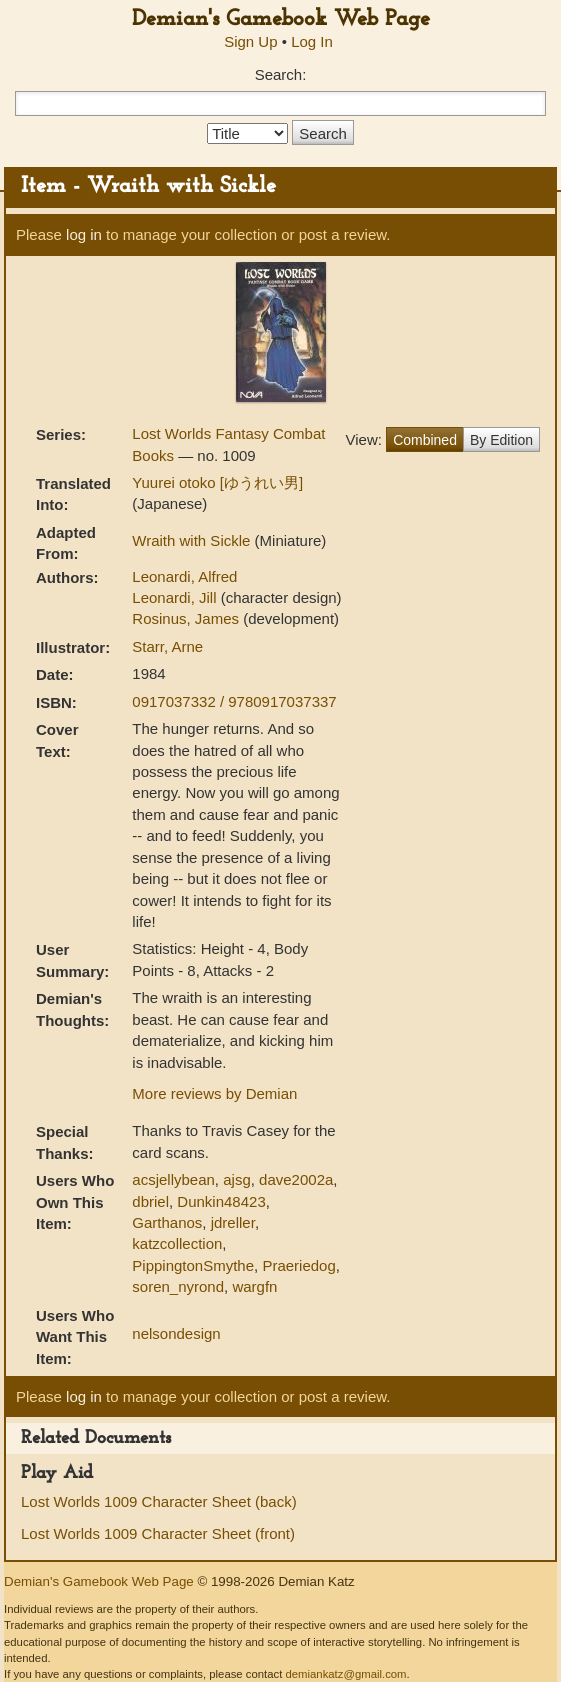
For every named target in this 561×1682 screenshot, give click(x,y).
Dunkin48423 (221, 1201)
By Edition (501, 440)
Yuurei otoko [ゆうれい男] (217, 482)
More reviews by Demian (214, 1093)
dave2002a (296, 1179)
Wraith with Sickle (193, 540)
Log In (312, 41)
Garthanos (167, 1222)
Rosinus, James (187, 618)
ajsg (237, 1179)
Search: (281, 74)
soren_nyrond (178, 1286)
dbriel (150, 1201)
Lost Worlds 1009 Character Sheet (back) (159, 1501)
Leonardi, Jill (176, 597)
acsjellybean (173, 1179)
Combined (425, 440)
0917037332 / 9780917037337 (234, 701)
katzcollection (177, 1243)
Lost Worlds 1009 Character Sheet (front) (158, 1533)
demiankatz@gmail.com (345, 1674)
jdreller (233, 1222)
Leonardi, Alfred (184, 576)
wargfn (254, 1286)
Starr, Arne (167, 646)
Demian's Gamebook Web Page (281, 19)
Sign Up (250, 41)
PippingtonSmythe (193, 1265)
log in (84, 234)
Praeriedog (298, 1265)
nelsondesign (176, 1333)
